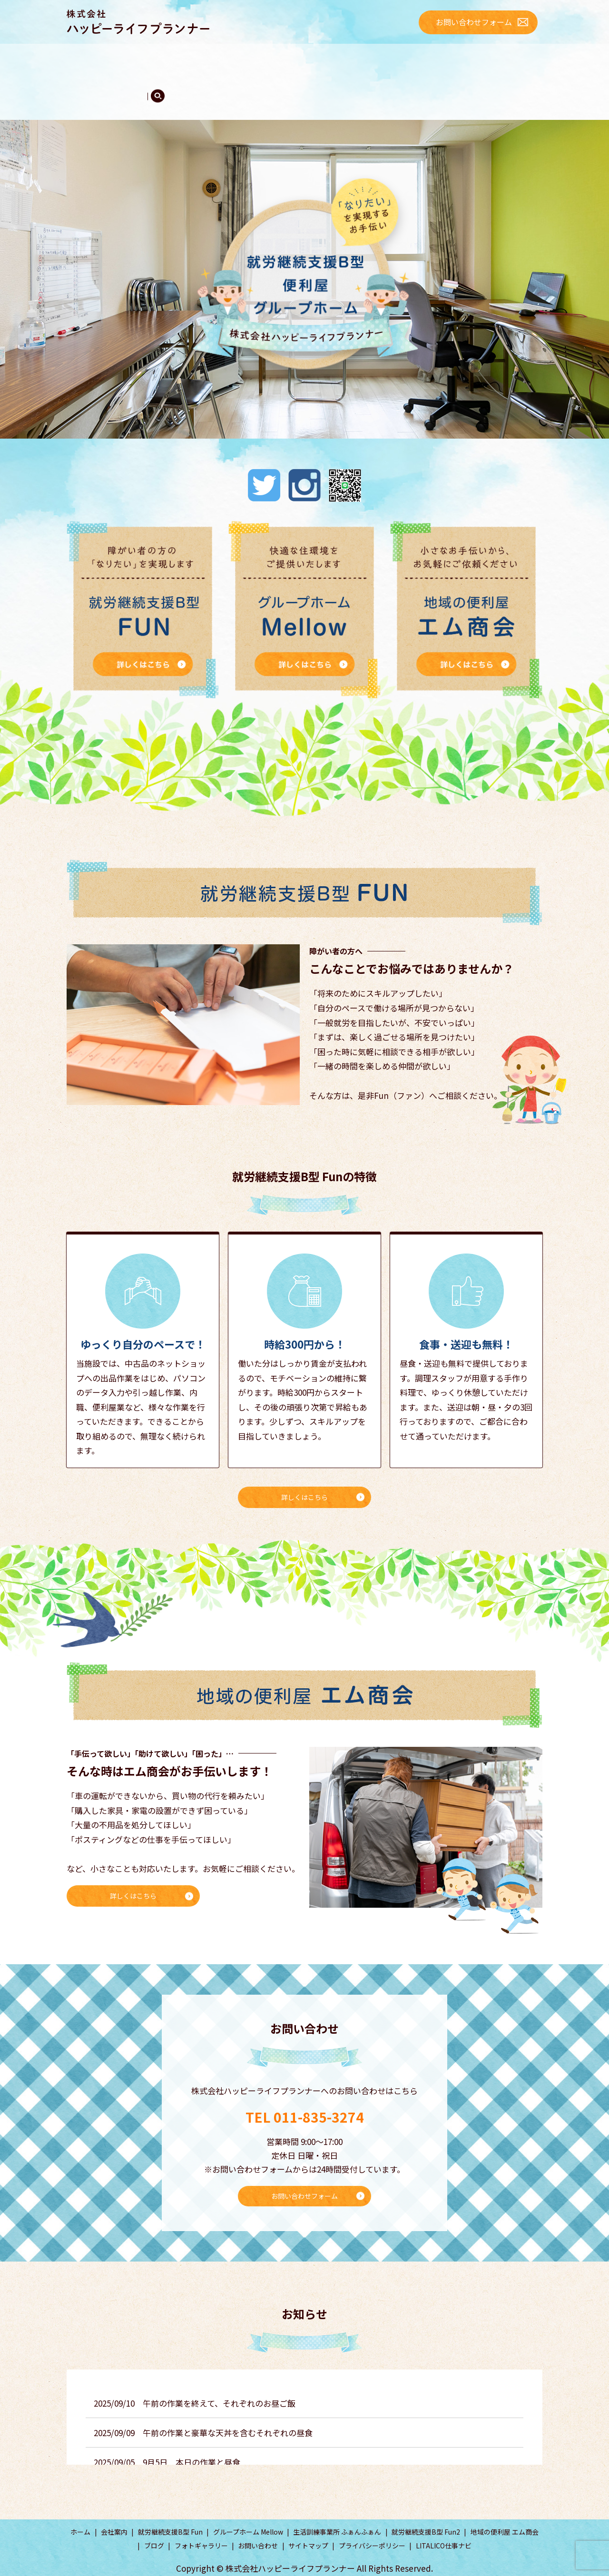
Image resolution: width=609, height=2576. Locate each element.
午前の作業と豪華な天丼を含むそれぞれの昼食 (228, 2410)
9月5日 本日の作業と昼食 (191, 2440)
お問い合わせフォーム (474, 22)
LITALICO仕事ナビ (443, 2523)
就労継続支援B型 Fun (170, 2509)
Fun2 (243, 59)
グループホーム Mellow (248, 2509)
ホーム (87, 59)
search (150, 79)
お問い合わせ (258, 2523)
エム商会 (415, 59)
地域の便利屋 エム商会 (505, 2509)
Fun (183, 59)
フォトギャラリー (103, 78)
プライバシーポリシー (372, 2523)
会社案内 (130, 59)
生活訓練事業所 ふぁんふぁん (337, 2509)
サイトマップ (308, 2523)
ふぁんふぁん (303, 59)
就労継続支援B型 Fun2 (426, 2509)
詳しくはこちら (304, 1470)
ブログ (461, 59)
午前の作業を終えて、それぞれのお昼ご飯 (219, 2381)
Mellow (361, 59)
